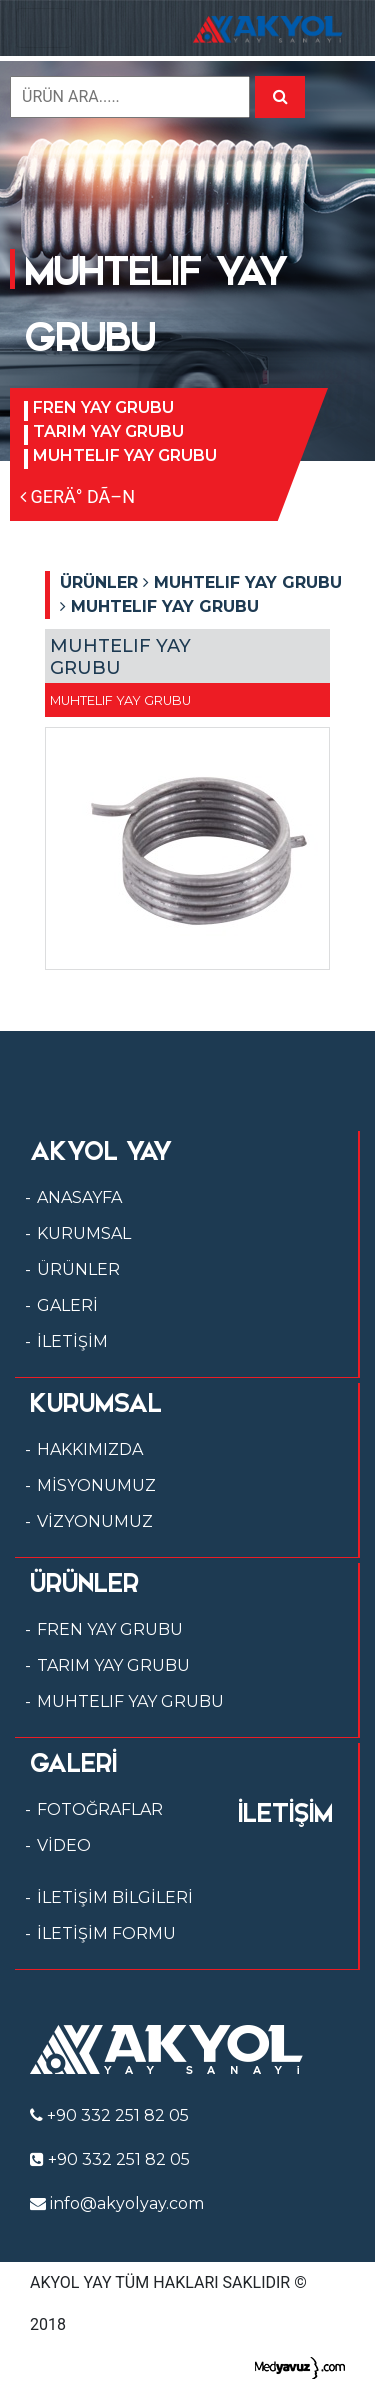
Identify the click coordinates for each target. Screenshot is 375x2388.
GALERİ (67, 1305)
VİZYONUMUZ (95, 1521)
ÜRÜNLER (78, 1269)
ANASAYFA (79, 1197)
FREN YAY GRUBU (103, 407)
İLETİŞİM (72, 1341)
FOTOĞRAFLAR (100, 1809)
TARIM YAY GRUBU (108, 431)
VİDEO (64, 1845)
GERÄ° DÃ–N (77, 496)
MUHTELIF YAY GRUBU (125, 455)
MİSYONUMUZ (96, 1485)
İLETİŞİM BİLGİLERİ (115, 1897)
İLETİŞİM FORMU (106, 1933)
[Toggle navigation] (44, 28)
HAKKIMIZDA (90, 1449)
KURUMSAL (84, 1233)
